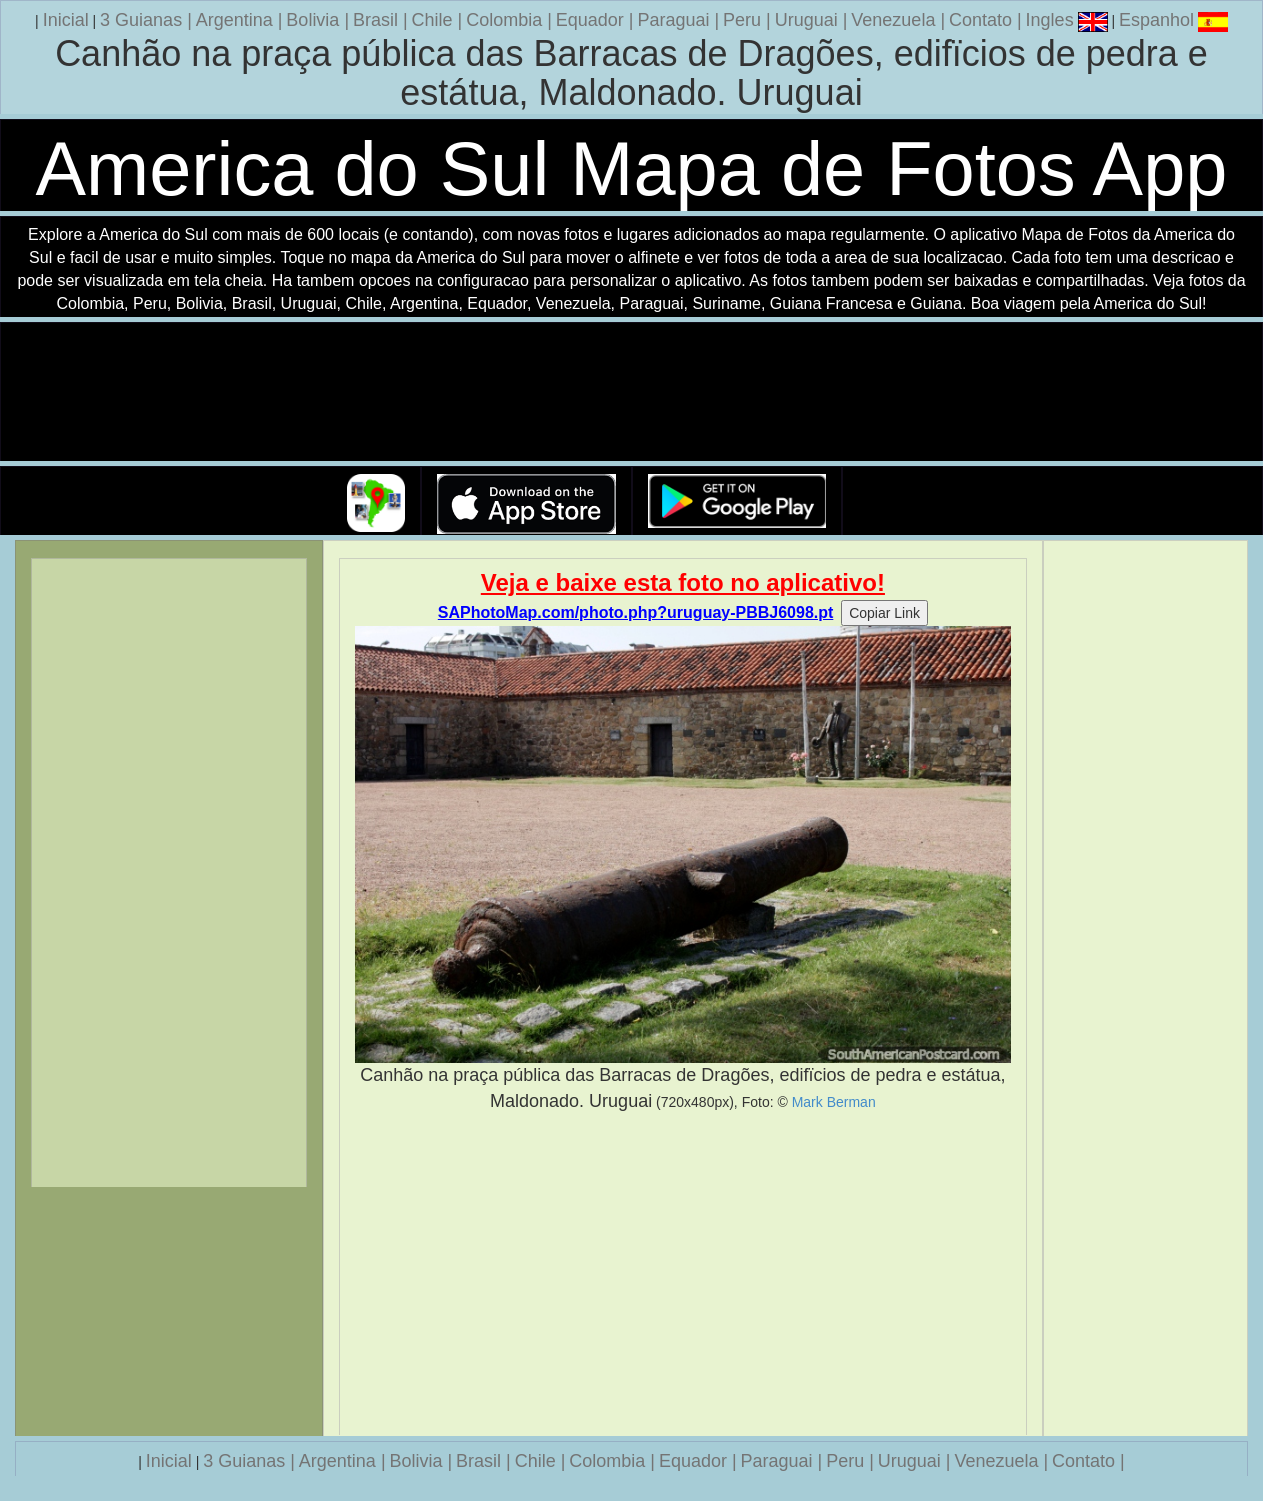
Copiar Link (884, 613)
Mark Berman (834, 1102)
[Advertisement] (682, 1274)
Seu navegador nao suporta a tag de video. (632, 392)
